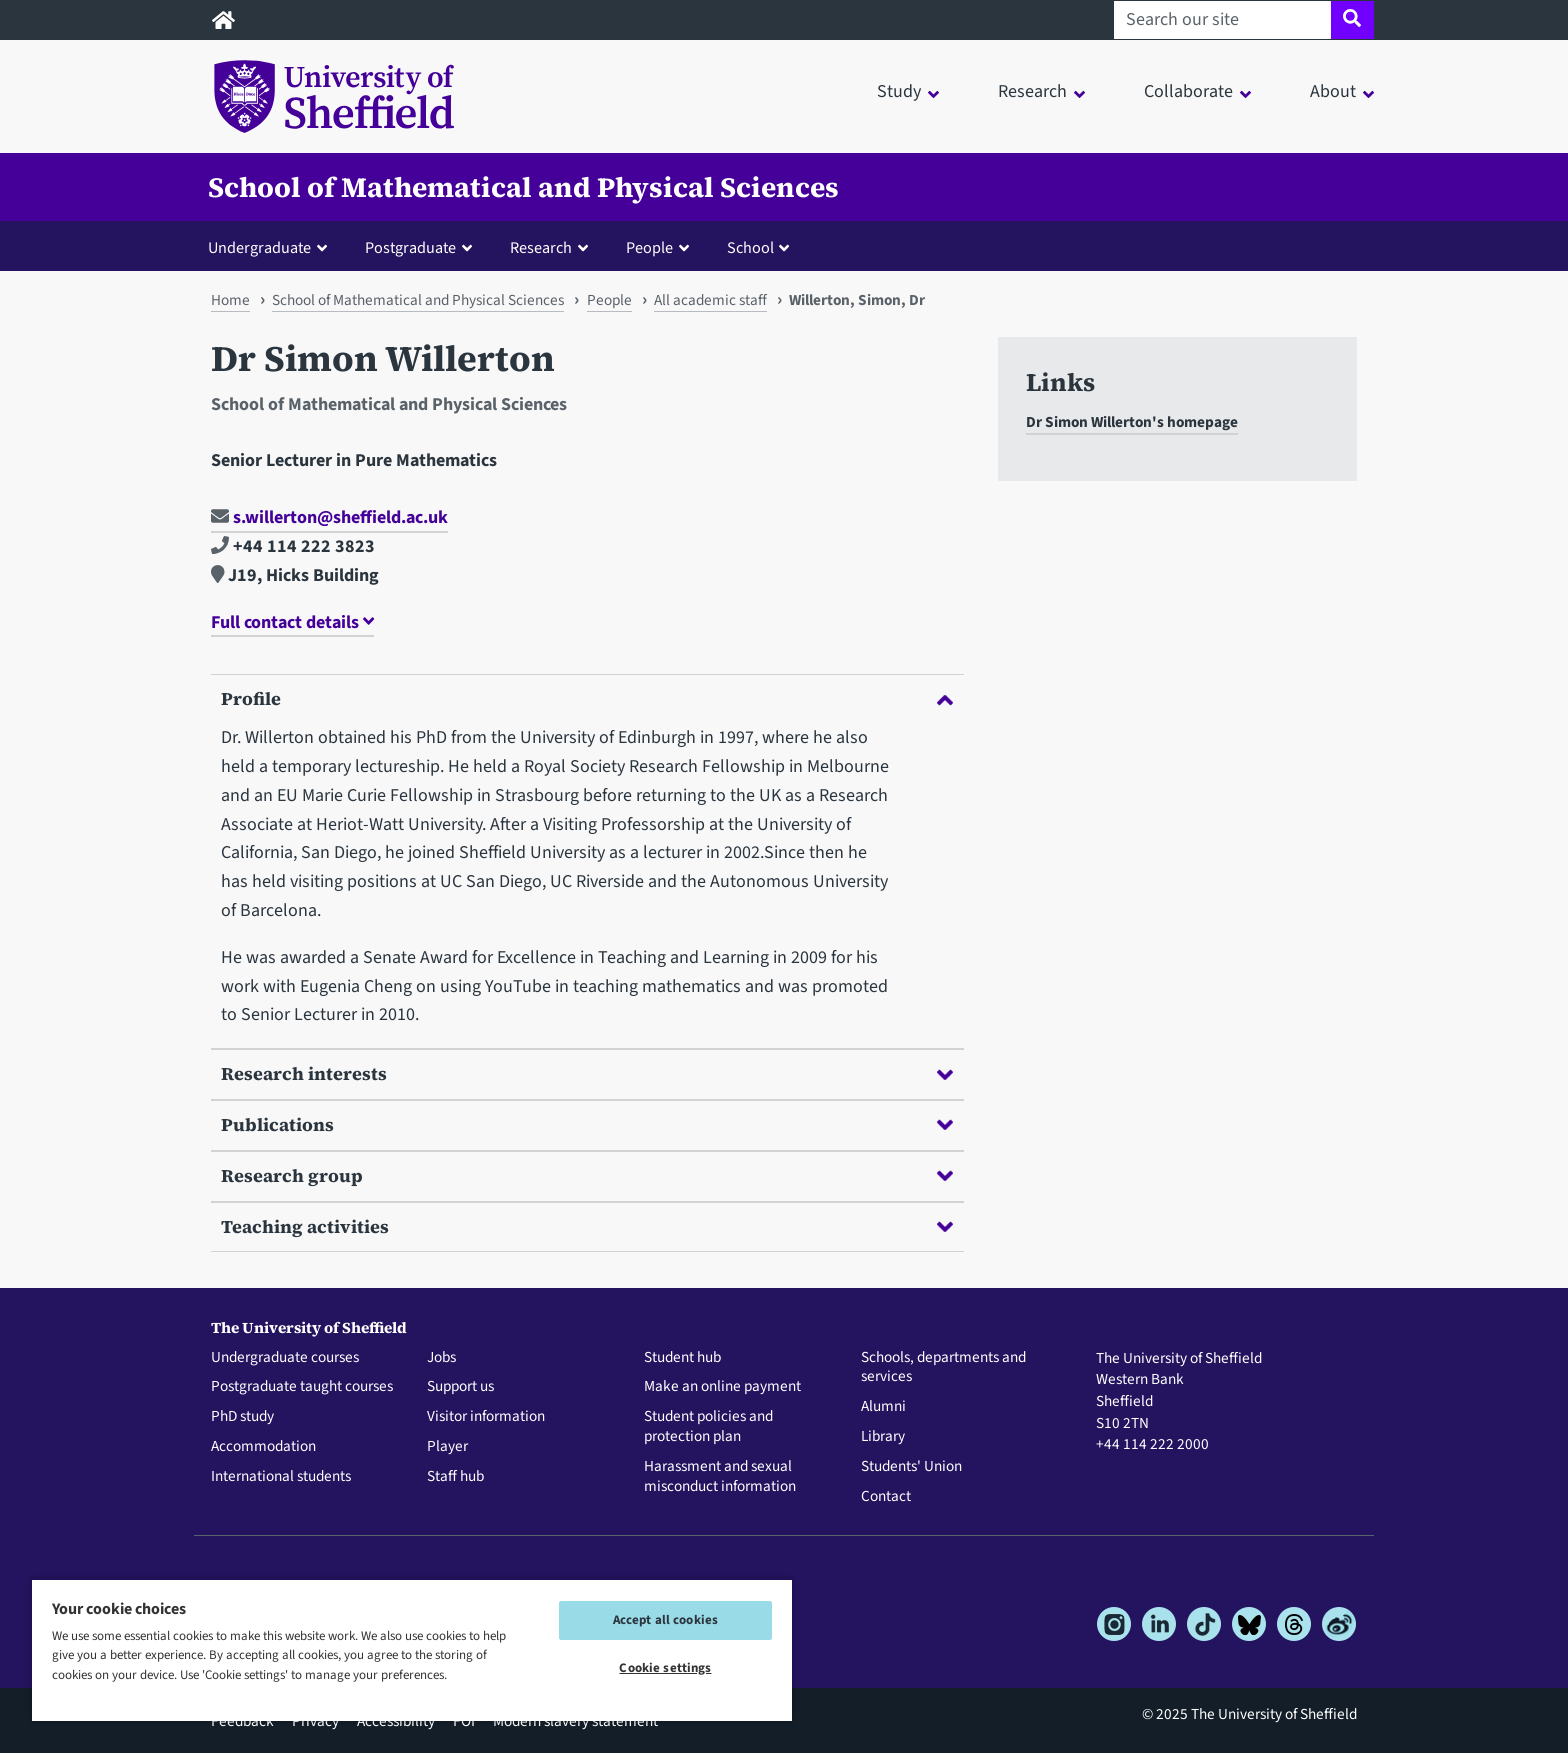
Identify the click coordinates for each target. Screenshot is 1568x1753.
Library (883, 1437)
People (609, 300)
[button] (272, 247)
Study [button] (899, 91)
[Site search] (1352, 20)
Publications (587, 1124)
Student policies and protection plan (708, 1427)
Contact (886, 1497)
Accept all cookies (665, 1620)
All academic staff (710, 300)
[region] (412, 1649)
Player (447, 1447)
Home (230, 300)
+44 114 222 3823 (293, 546)
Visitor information (486, 1417)
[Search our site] (1222, 20)
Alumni (883, 1407)
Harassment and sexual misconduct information (720, 1477)
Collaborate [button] (1188, 91)
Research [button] (1032, 91)
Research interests (587, 1073)
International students (281, 1477)
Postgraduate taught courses (302, 1387)
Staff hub (455, 1477)
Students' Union (911, 1467)
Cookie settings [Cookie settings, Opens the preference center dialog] (665, 1668)
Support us (460, 1387)
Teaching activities (587, 1226)
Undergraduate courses (285, 1358)
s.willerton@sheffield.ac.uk (329, 517)
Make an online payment (722, 1387)
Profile (587, 698)
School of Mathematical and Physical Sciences (523, 187)
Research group (587, 1175)
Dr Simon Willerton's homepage (1132, 422)
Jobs (441, 1358)
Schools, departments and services (943, 1368)
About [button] (1333, 91)
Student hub (682, 1358)
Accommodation (263, 1447)
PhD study (242, 1417)
